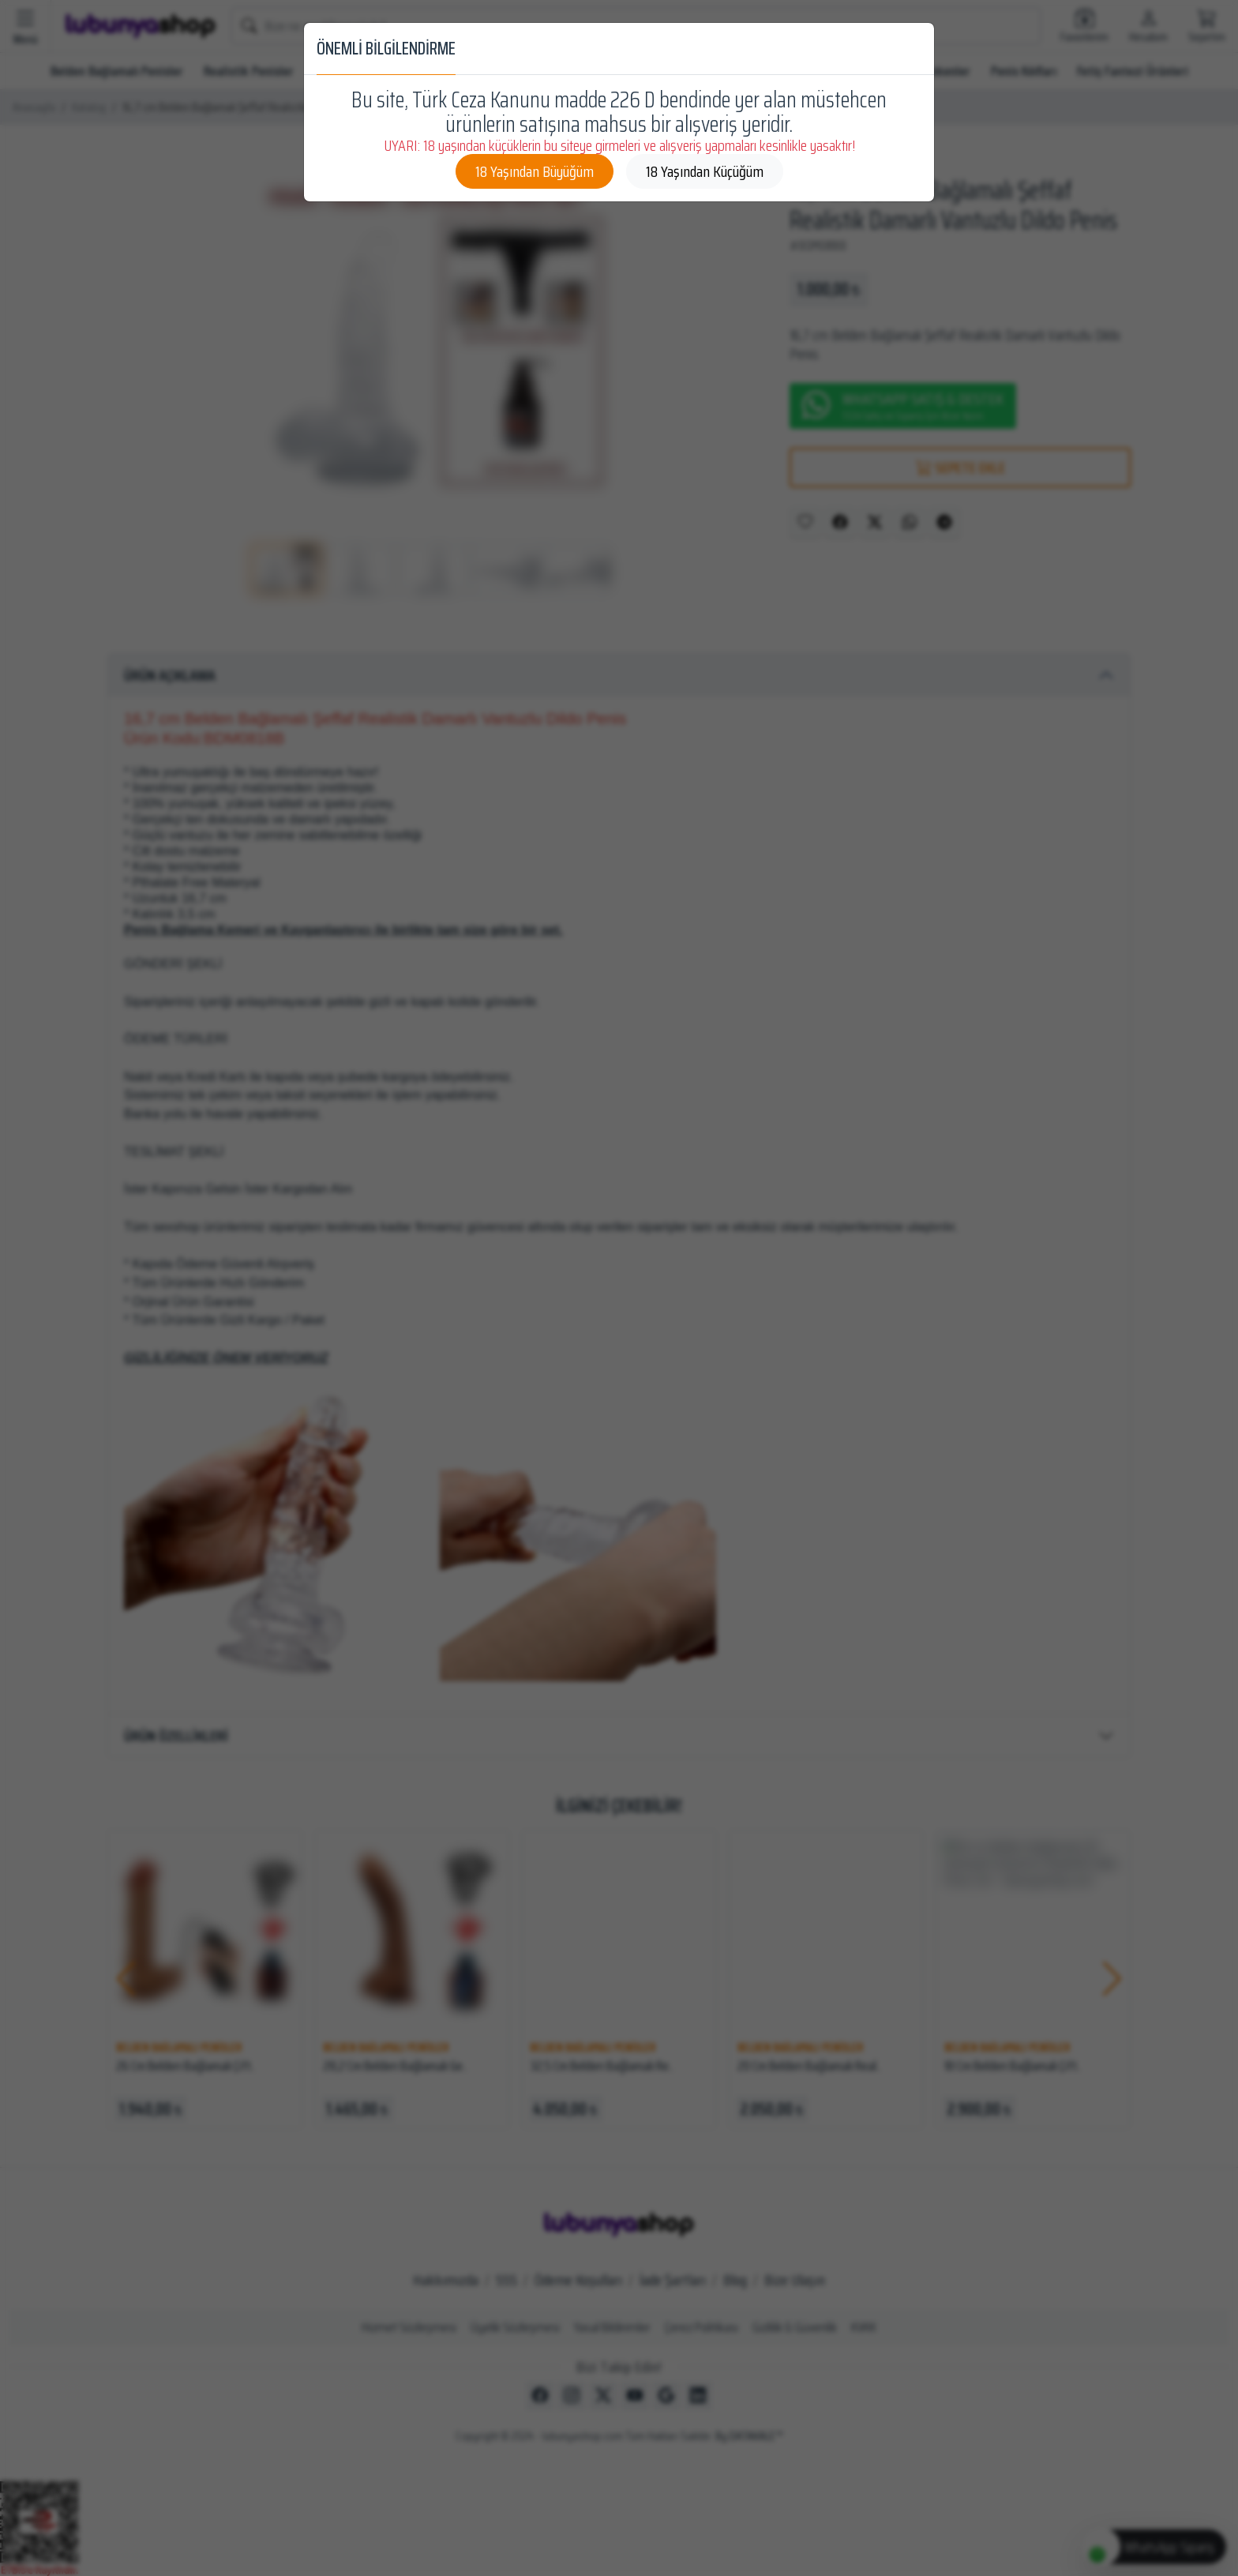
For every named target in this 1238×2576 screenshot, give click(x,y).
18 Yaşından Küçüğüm (704, 171)
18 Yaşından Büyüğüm (534, 171)
